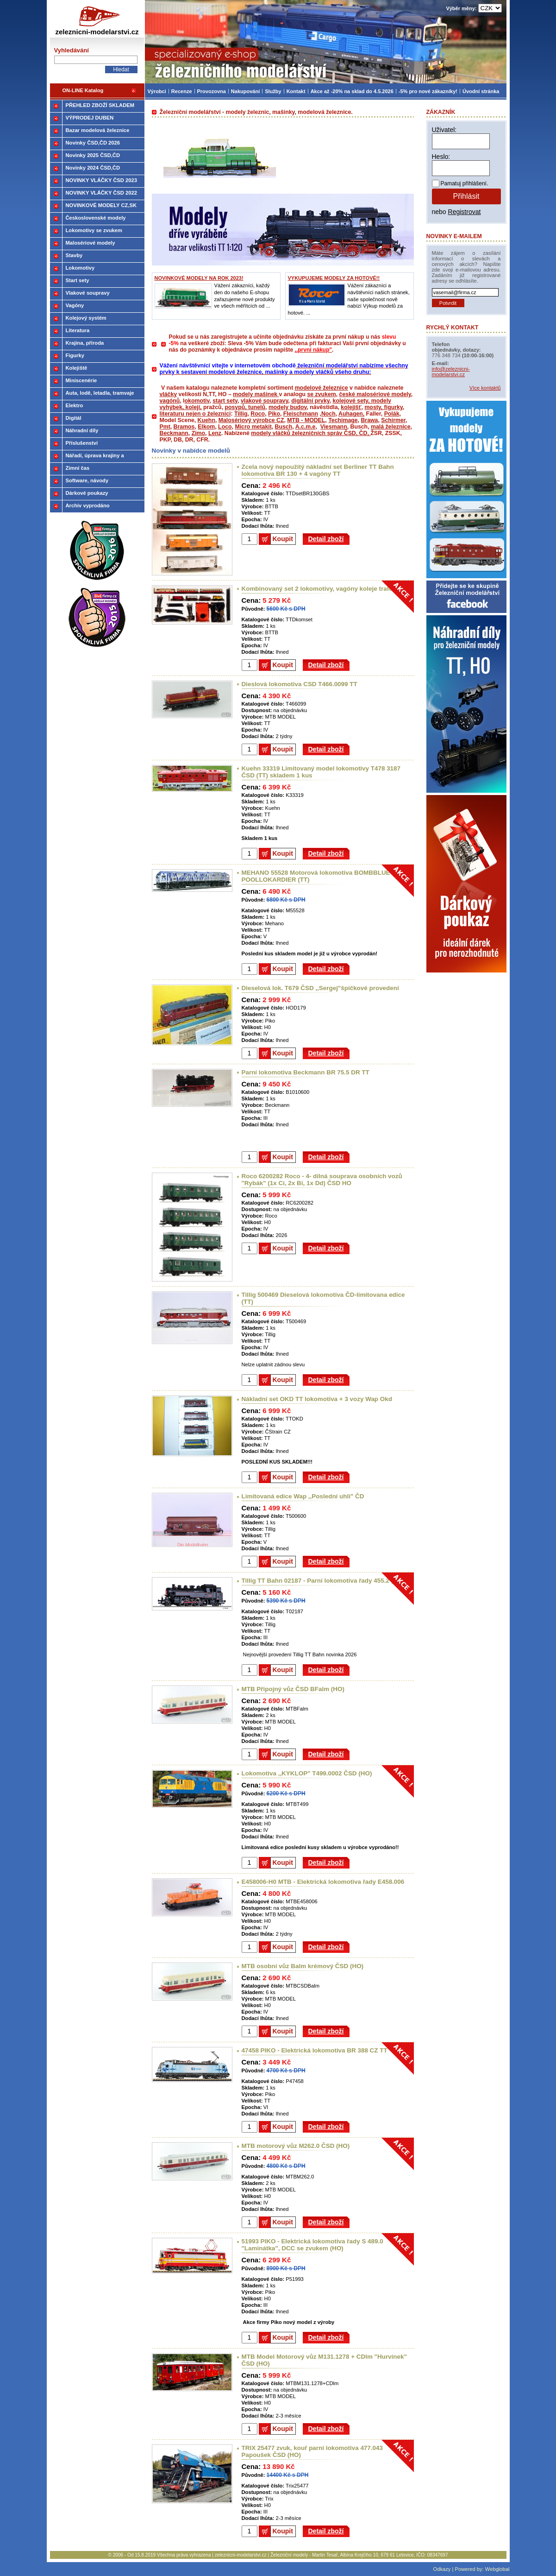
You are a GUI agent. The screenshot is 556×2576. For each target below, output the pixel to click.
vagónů (170, 401)
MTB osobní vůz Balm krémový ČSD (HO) (303, 1966)
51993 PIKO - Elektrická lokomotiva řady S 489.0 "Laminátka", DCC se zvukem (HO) (312, 2245)
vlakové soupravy (264, 401)
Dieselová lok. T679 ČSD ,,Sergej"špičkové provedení (320, 988)
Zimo (198, 433)
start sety (224, 401)
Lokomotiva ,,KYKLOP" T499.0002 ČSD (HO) (307, 1773)
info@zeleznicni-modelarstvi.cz (451, 371)
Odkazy (441, 2569)
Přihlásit (466, 196)
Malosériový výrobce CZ (251, 420)
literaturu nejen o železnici (195, 413)
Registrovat (464, 211)
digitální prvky (310, 401)
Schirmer (393, 420)
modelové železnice (321, 388)
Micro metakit (253, 426)
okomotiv (197, 401)
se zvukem (321, 394)
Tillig (241, 413)
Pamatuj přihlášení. (464, 183)
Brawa (369, 420)
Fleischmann (300, 413)
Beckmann (174, 433)
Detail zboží (326, 539)
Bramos (184, 426)
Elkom (206, 426)
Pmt (165, 426)
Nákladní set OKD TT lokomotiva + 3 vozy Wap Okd (317, 1398)
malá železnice (391, 426)
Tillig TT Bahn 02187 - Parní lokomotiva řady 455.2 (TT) (322, 1580)
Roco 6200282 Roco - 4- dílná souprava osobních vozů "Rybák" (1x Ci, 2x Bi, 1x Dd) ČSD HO (322, 1180)
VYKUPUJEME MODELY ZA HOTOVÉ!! (334, 278)
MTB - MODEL (306, 420)
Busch (284, 426)
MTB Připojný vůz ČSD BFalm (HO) (293, 1689)
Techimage (342, 420)
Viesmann (333, 426)
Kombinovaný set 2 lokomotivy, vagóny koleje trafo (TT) (324, 588)
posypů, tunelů (245, 407)
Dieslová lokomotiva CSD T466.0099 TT (299, 684)
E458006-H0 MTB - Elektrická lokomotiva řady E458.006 (323, 1881)
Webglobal (497, 2569)
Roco (257, 413)
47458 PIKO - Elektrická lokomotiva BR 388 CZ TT (314, 2050)
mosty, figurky (383, 407)
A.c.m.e (305, 426)
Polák (392, 413)
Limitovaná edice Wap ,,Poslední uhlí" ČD (303, 1496)
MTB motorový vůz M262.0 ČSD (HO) (296, 2145)
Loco (224, 426)
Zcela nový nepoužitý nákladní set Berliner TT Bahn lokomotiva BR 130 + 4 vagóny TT (318, 470)
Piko (274, 413)
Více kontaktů (485, 388)
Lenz (214, 433)
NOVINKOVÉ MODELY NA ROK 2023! (199, 278)
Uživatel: (444, 129)
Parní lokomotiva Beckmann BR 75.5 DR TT (305, 1072)
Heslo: (441, 156)
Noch (328, 413)
